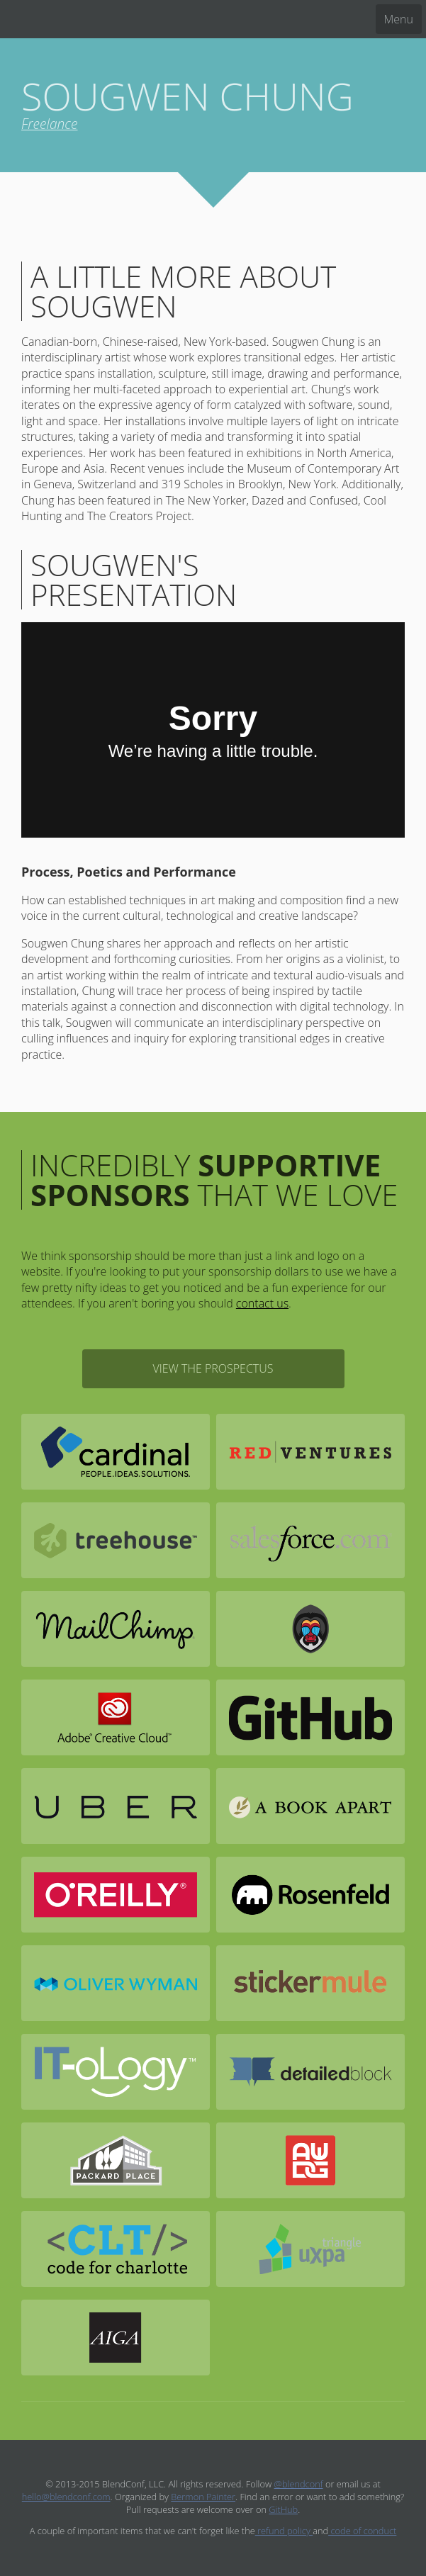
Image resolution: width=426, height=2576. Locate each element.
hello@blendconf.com (66, 2496)
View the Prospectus (213, 1368)
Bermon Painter (203, 2496)
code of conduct (362, 2530)
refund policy (284, 2530)
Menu (399, 19)
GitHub (283, 2509)
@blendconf (298, 2483)
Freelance (49, 123)
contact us (262, 1303)
